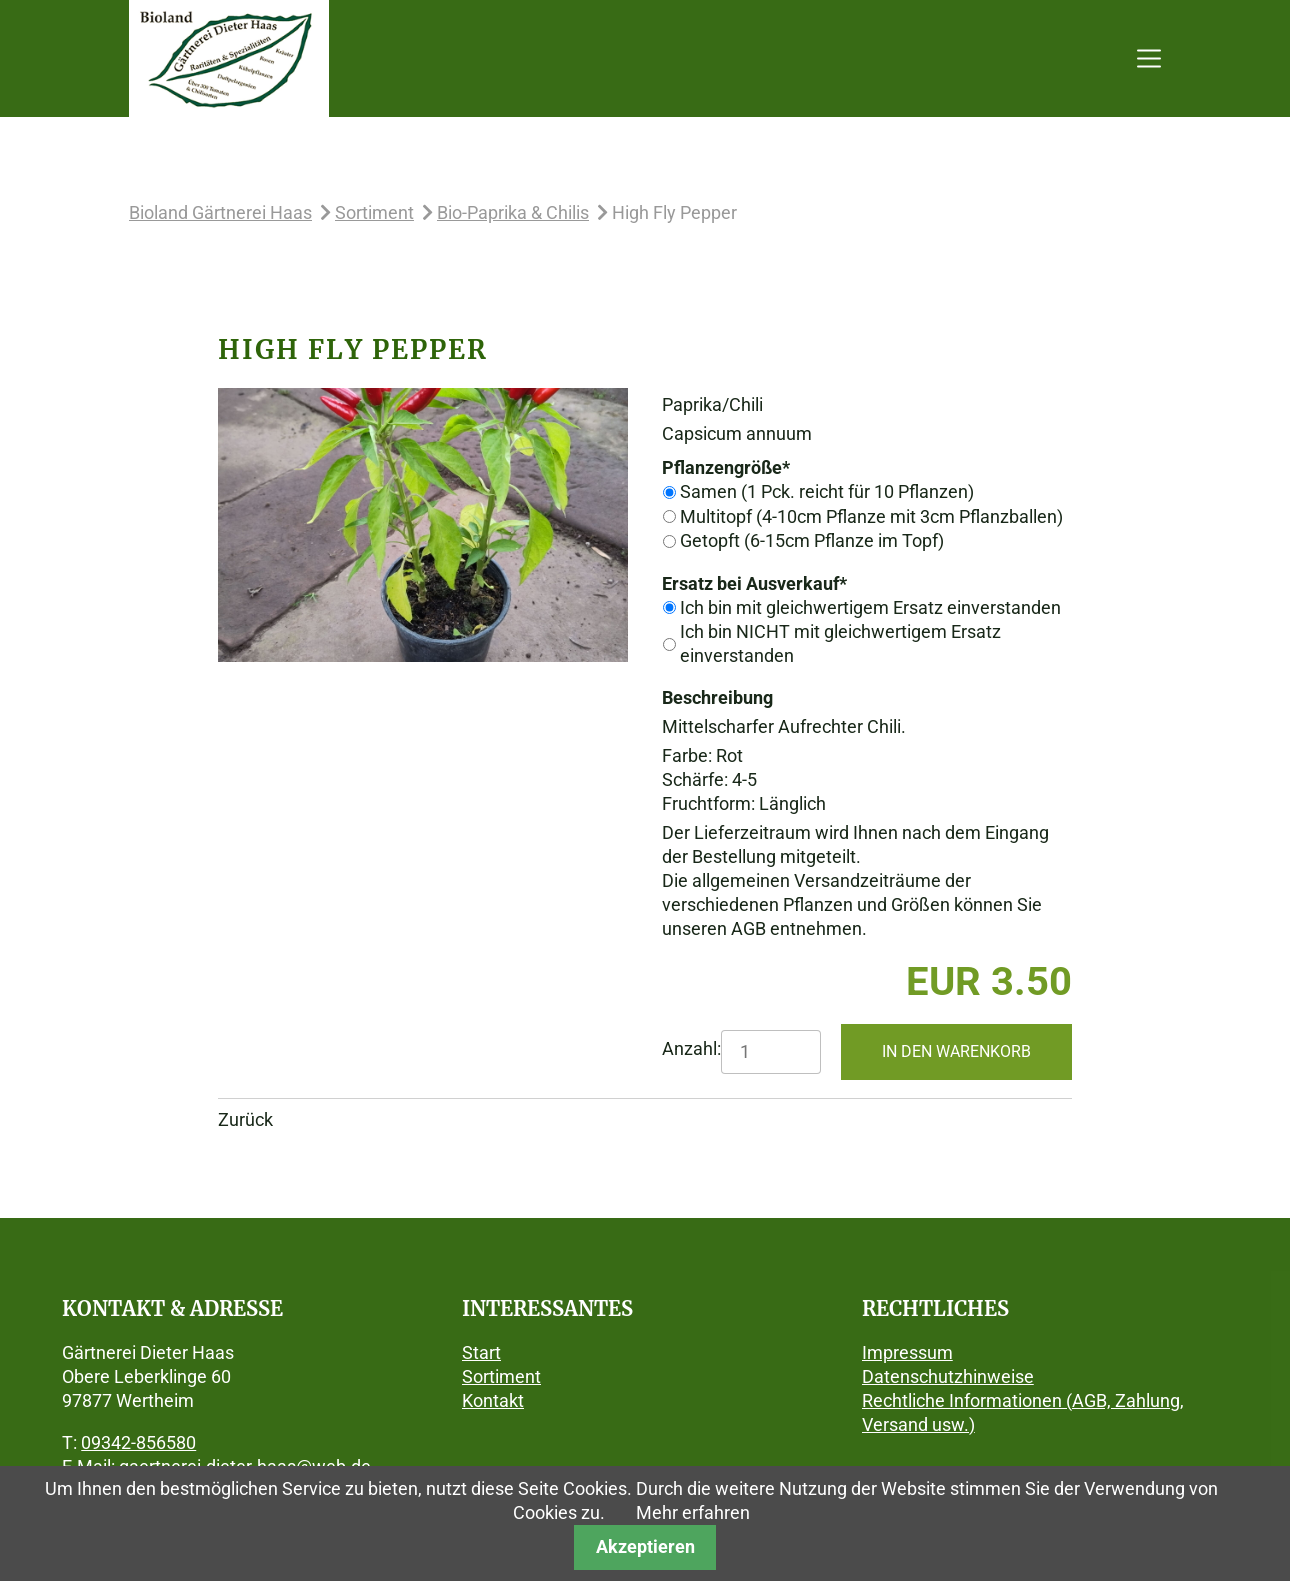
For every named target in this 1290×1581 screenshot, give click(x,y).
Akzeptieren (645, 1546)
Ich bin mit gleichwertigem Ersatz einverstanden (870, 607)
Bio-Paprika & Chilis (513, 212)
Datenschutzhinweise (948, 1376)
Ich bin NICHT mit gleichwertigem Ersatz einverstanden (840, 643)
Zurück (245, 1119)
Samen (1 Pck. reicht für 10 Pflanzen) (827, 491)
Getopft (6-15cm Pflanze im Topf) (812, 540)
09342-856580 (138, 1442)
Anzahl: (691, 1048)
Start (481, 1352)
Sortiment (374, 212)
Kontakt (493, 1400)
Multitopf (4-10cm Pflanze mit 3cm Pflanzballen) (871, 516)
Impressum (907, 1352)
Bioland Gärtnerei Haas (220, 212)
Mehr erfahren (693, 1512)
